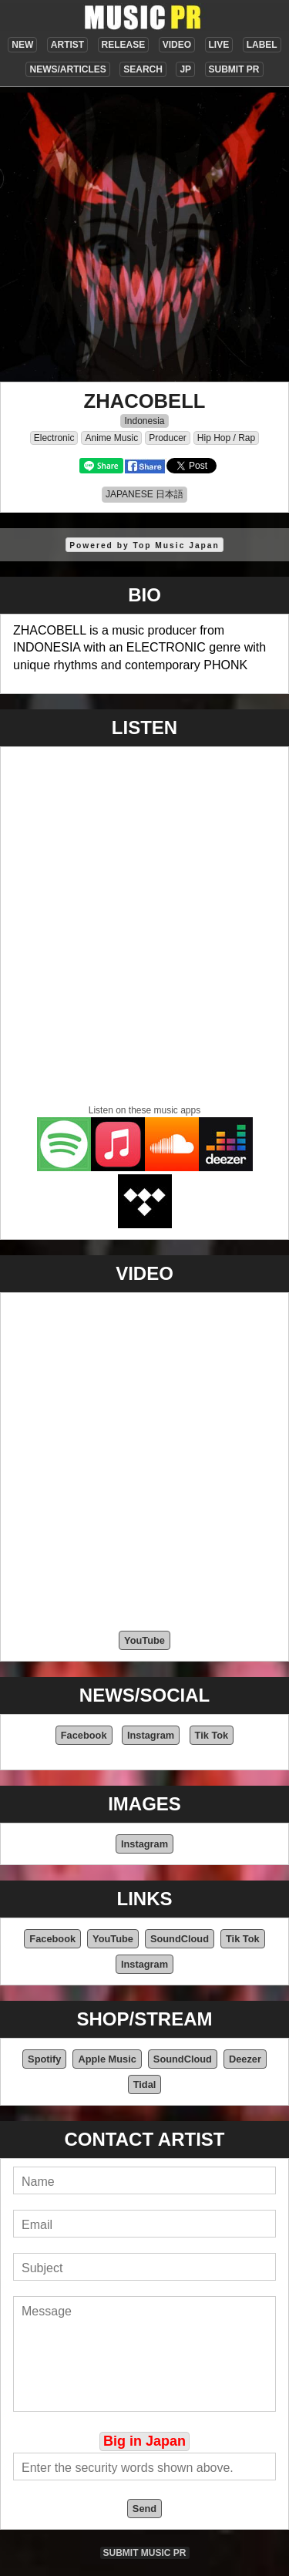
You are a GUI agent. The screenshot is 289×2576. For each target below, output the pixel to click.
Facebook (84, 1735)
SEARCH (143, 69)
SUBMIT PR (234, 69)
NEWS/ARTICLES (67, 69)
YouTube (144, 1640)
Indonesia (144, 421)
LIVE (219, 44)
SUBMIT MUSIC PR (145, 2552)
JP (185, 69)
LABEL (262, 44)
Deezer (245, 2059)
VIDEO (177, 44)
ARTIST (67, 44)
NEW (22, 44)
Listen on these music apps (144, 1110)
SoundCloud (179, 1939)
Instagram (150, 1735)
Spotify (44, 2059)
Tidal (144, 2084)
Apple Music (107, 2059)
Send (144, 2508)
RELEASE (124, 44)
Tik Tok (212, 1735)
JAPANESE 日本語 (144, 494)
